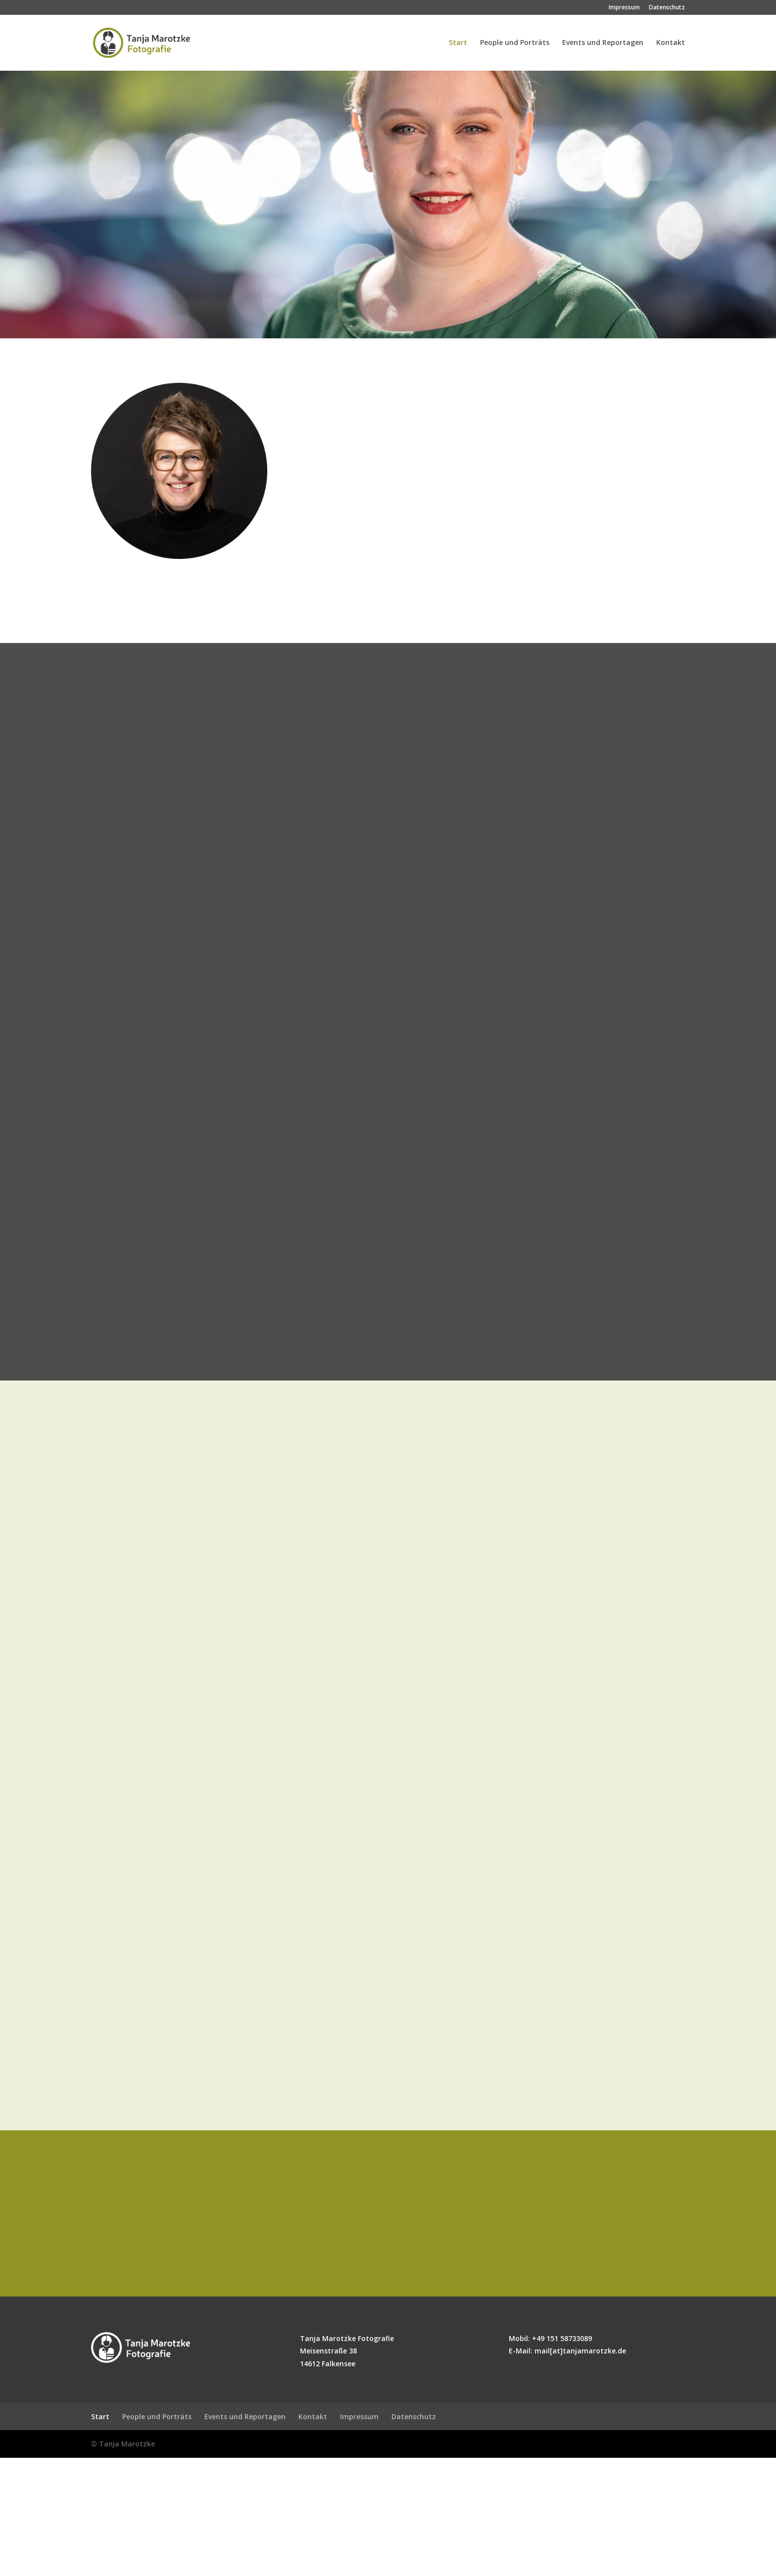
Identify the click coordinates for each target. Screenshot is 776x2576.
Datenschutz (667, 7)
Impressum (624, 7)
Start (458, 43)
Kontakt (670, 43)
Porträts (391, 421)
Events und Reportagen (602, 43)
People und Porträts (514, 43)
